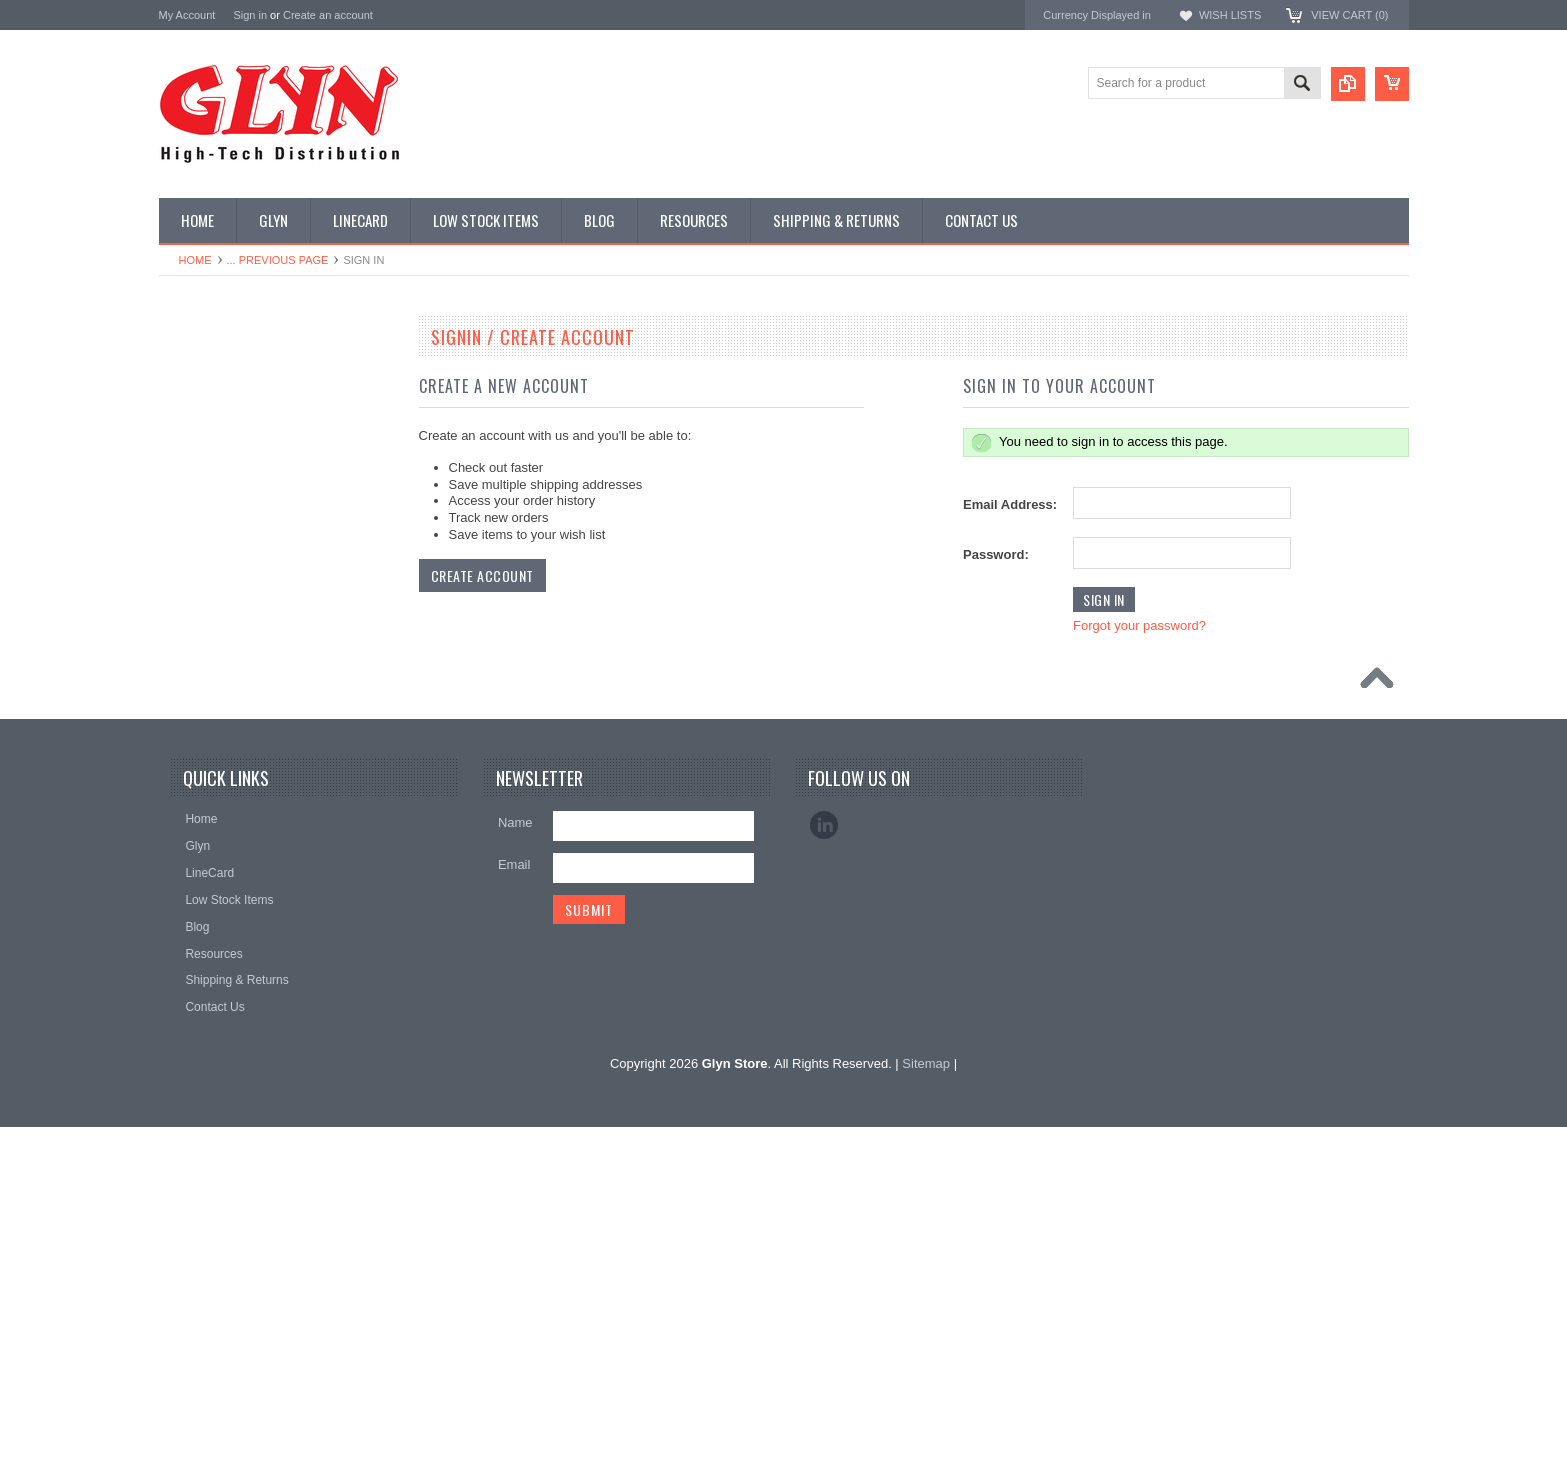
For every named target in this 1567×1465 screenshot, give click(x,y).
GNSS (187, 646)
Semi (183, 782)
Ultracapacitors (210, 917)
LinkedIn (824, 1162)
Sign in (250, 15)
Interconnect (203, 680)
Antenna (192, 375)
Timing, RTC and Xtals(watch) (249, 409)
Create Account (482, 575)
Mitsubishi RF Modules (230, 578)
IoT (178, 714)
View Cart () (1349, 15)
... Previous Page (278, 260)
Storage (191, 849)
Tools (184, 883)
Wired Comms (208, 951)
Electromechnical (215, 612)
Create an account (328, 15)
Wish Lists (1230, 15)
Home (195, 260)
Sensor (189, 816)
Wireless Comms (215, 985)
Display (189, 443)
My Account (187, 15)
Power (187, 477)
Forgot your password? (1139, 625)
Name (515, 1159)
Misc (182, 748)
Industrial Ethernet (218, 544)
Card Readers (207, 511)
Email (514, 1201)
